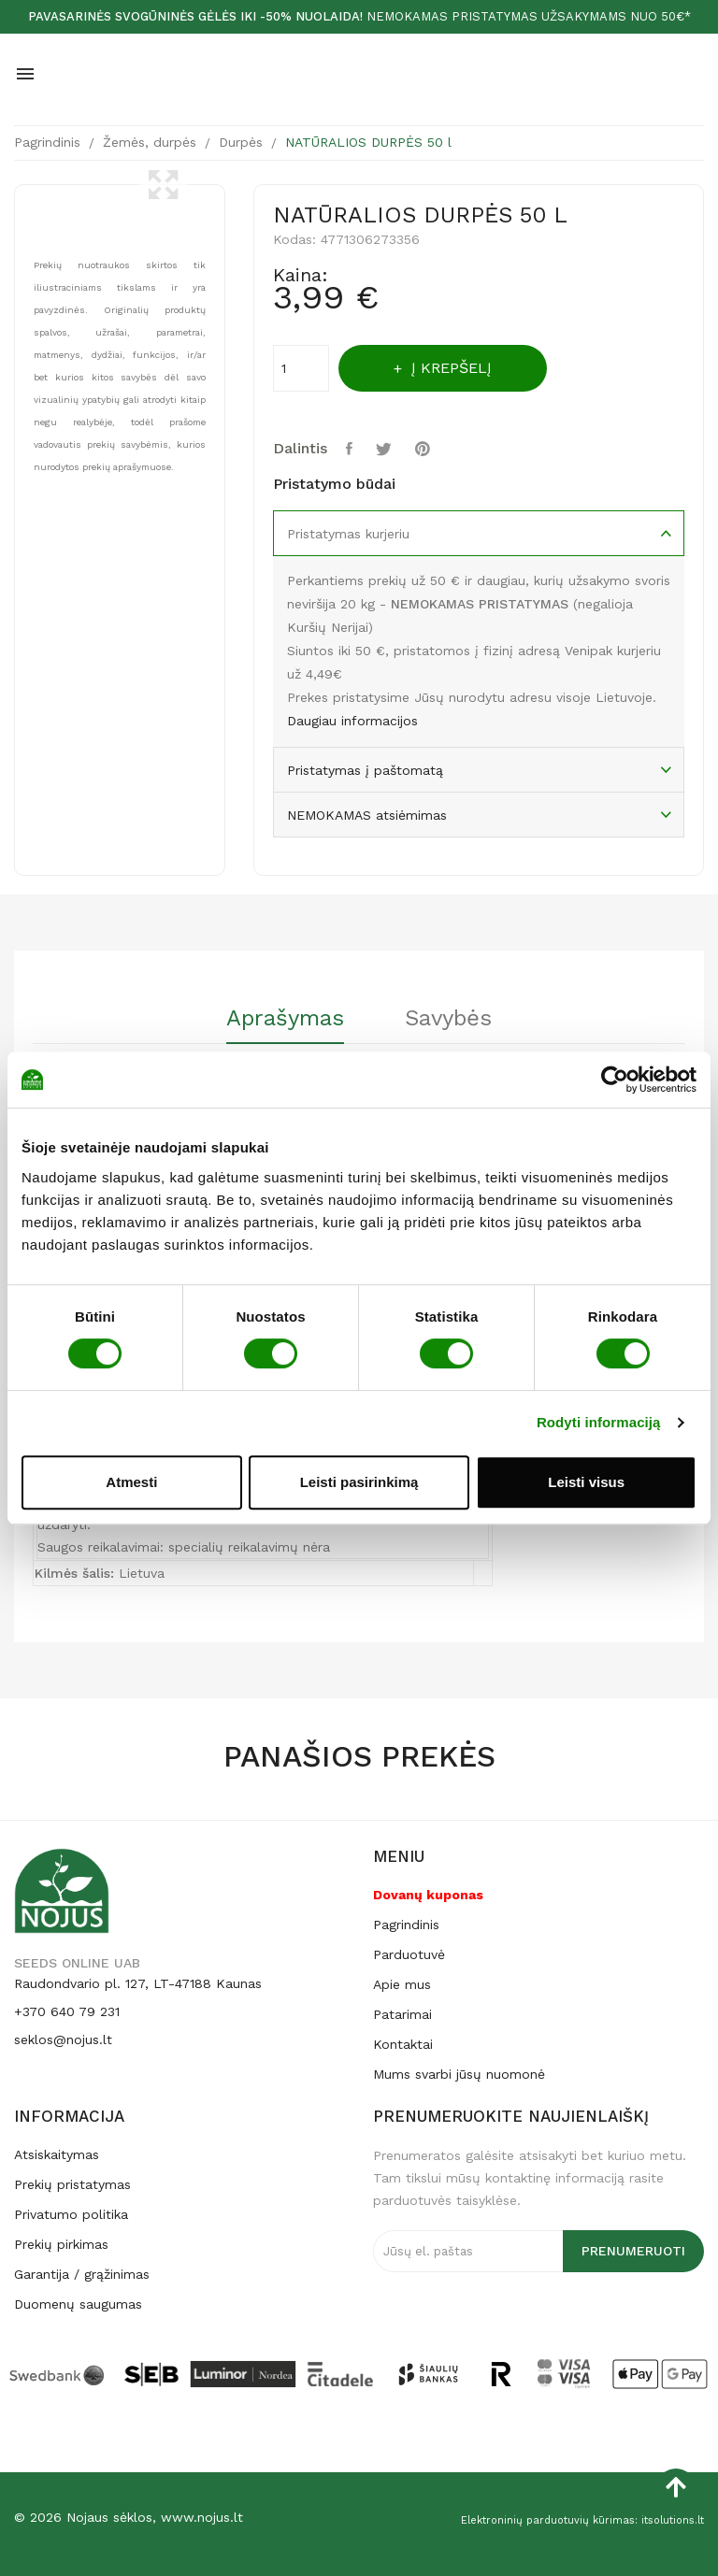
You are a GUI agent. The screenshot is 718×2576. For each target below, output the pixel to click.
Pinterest (425, 449)
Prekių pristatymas (72, 2184)
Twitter (386, 449)
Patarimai (402, 2014)
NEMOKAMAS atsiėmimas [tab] (367, 815)
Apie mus (402, 1984)
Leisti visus (586, 1482)
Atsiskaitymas (56, 2154)
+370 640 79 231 (67, 2011)
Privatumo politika (71, 2214)
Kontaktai (403, 2044)
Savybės (448, 1019)
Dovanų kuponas (428, 1894)
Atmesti (131, 1482)
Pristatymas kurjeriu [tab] (348, 533)
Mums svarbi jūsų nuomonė (459, 2074)
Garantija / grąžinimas (82, 2274)
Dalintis (351, 449)
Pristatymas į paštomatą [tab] (365, 770)
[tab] (285, 1025)
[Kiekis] (301, 368)
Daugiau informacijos (352, 720)
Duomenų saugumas (78, 2304)
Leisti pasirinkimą (359, 1482)
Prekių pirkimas (61, 2244)
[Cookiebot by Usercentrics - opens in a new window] (614, 1080)
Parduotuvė (409, 1954)
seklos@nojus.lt (63, 2039)
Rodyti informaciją (599, 1422)
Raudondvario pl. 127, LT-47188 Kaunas (138, 1983)
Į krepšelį (450, 368)
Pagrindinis (406, 1924)
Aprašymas (285, 1019)
